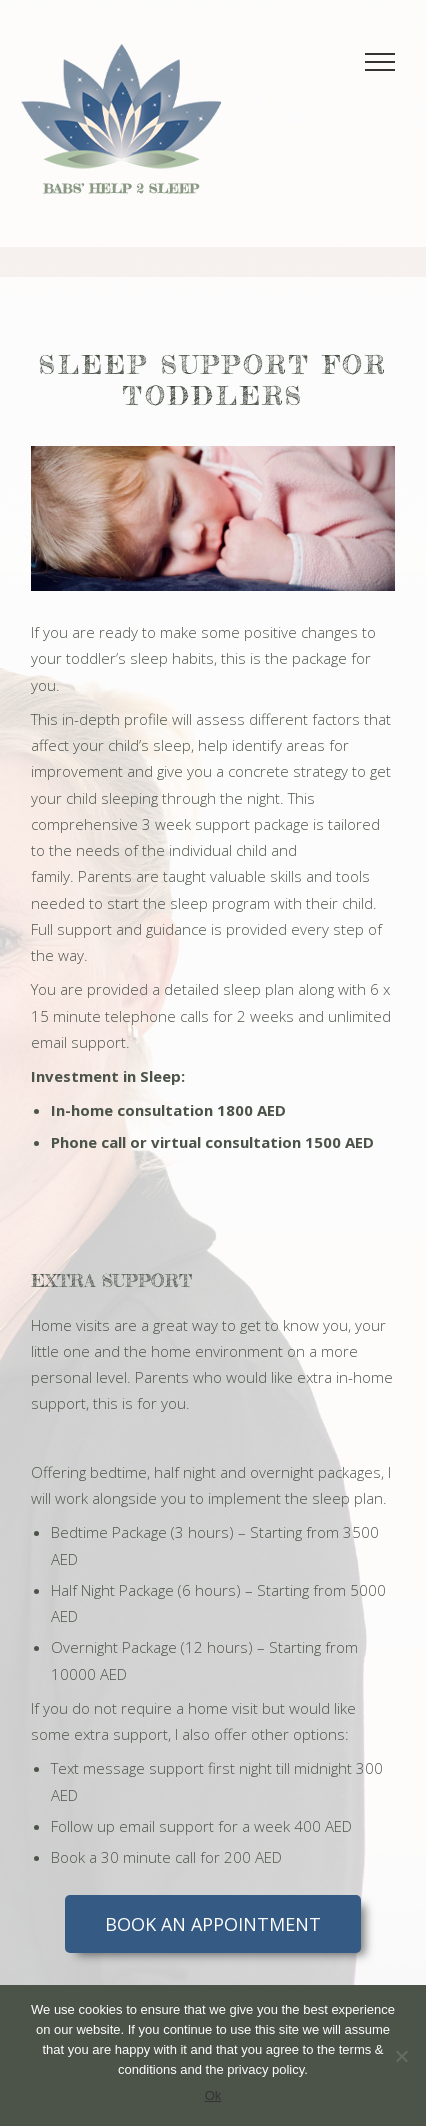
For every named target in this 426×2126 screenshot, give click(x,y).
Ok (213, 2095)
